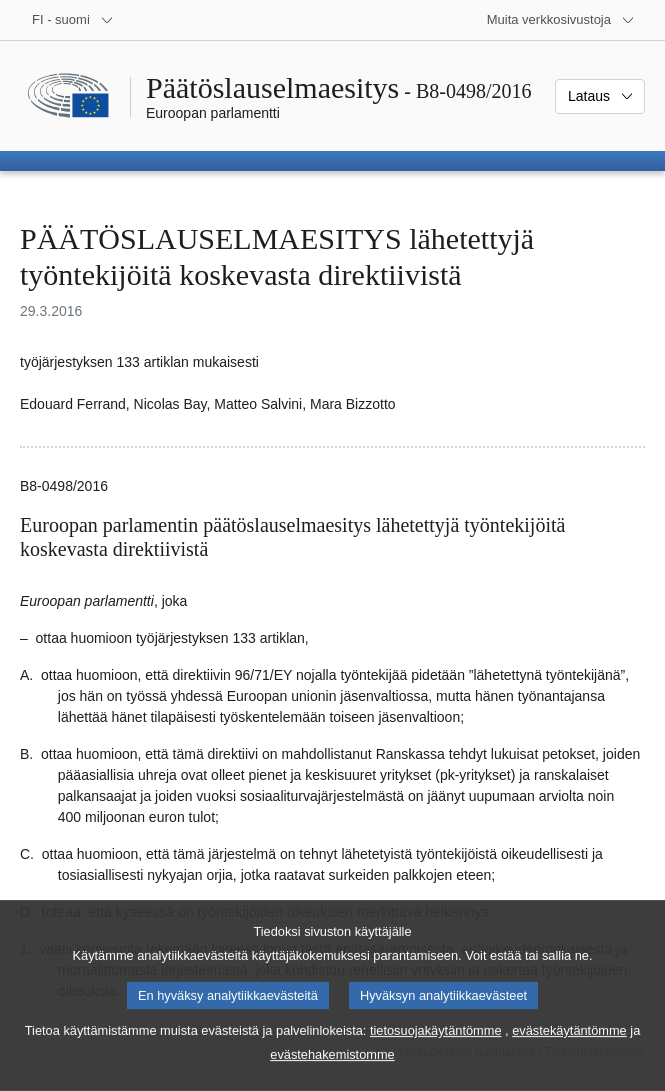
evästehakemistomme (332, 1076)
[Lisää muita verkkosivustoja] (561, 20)
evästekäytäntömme (569, 1052)
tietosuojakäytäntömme (436, 1052)
